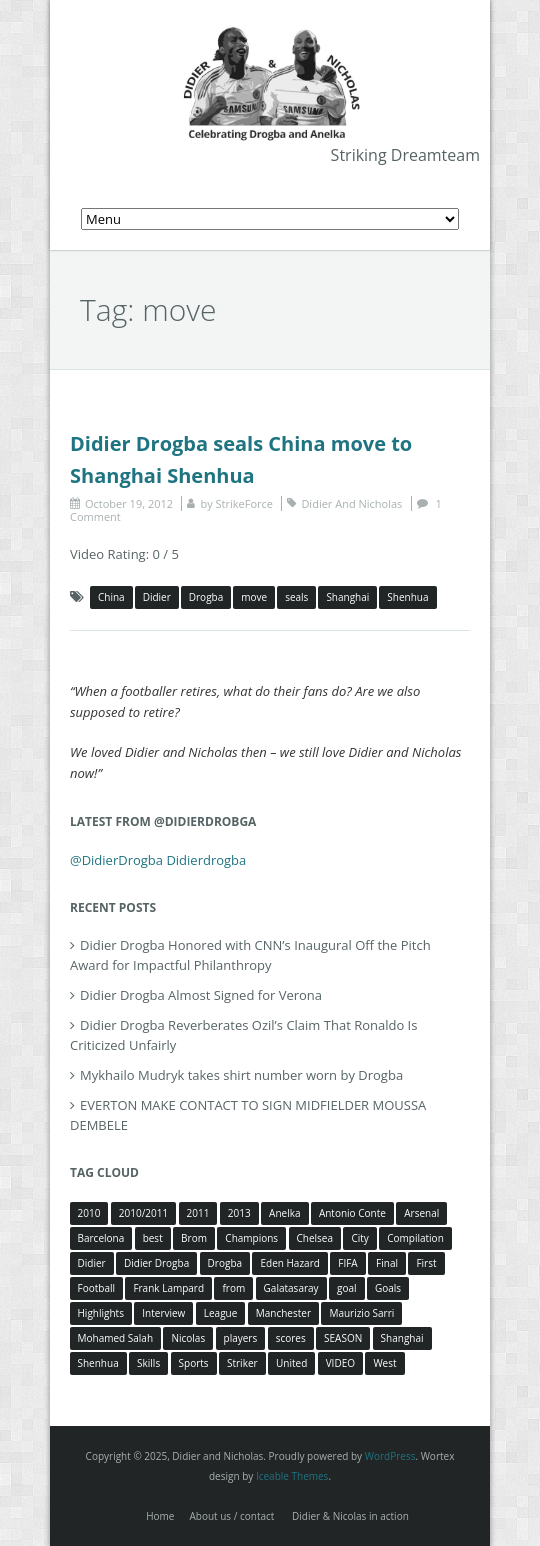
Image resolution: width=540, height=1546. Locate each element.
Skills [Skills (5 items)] (148, 1363)
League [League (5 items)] (221, 1313)
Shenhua (407, 597)
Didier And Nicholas (351, 503)
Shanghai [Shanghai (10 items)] (402, 1338)
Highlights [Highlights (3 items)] (101, 1313)
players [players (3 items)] (241, 1338)
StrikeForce (244, 503)
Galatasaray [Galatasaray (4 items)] (291, 1288)
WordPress (390, 1456)
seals (296, 597)
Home (160, 1516)
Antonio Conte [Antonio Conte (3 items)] (352, 1213)
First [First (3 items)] (426, 1263)
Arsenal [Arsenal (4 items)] (421, 1213)
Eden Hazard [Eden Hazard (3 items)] (289, 1263)
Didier (157, 597)
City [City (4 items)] (359, 1238)
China (111, 597)
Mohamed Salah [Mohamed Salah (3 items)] (116, 1338)
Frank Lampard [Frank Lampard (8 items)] (168, 1288)
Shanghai (347, 597)
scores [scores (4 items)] (291, 1338)
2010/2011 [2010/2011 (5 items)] (143, 1213)
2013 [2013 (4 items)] (239, 1213)
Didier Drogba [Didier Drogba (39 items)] (156, 1263)
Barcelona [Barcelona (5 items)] (101, 1238)
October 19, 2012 (129, 503)
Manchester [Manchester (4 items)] (283, 1313)
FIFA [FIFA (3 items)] (347, 1263)
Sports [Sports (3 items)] (194, 1363)
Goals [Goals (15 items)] (388, 1288)
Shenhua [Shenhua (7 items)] (98, 1363)
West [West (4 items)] (384, 1363)
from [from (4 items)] (233, 1288)
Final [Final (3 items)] (387, 1263)
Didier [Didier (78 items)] (92, 1263)
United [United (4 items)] (291, 1363)
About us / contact (231, 1516)
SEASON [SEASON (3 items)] (343, 1338)
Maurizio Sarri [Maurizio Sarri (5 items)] (361, 1313)
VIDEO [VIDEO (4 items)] (340, 1363)
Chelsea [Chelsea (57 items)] (315, 1238)
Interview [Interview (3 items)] (163, 1313)
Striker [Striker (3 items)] (242, 1363)
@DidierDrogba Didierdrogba (158, 860)
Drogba (206, 597)
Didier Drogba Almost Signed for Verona (201, 995)
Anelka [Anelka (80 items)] (284, 1213)
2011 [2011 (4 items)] (198, 1213)
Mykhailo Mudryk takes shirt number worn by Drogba (241, 1075)
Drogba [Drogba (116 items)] (225, 1263)
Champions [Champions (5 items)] (251, 1238)
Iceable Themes (292, 1476)
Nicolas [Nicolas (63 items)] (188, 1338)
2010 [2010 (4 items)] (89, 1213)
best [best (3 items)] (153, 1238)
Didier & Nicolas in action (350, 1516)
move (254, 597)
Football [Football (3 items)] (96, 1288)
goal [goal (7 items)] (347, 1288)
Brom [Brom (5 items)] (194, 1238)
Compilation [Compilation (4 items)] (415, 1238)
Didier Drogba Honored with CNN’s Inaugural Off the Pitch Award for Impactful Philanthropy (250, 955)
